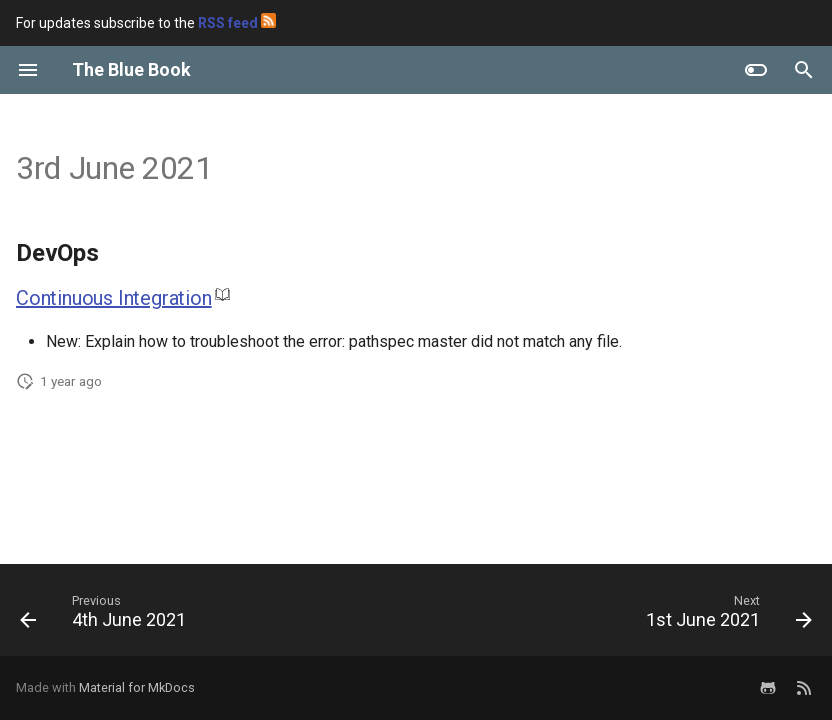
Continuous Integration (114, 298)
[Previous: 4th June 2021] (107, 616)
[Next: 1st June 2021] (725, 616)
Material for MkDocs (137, 687)
